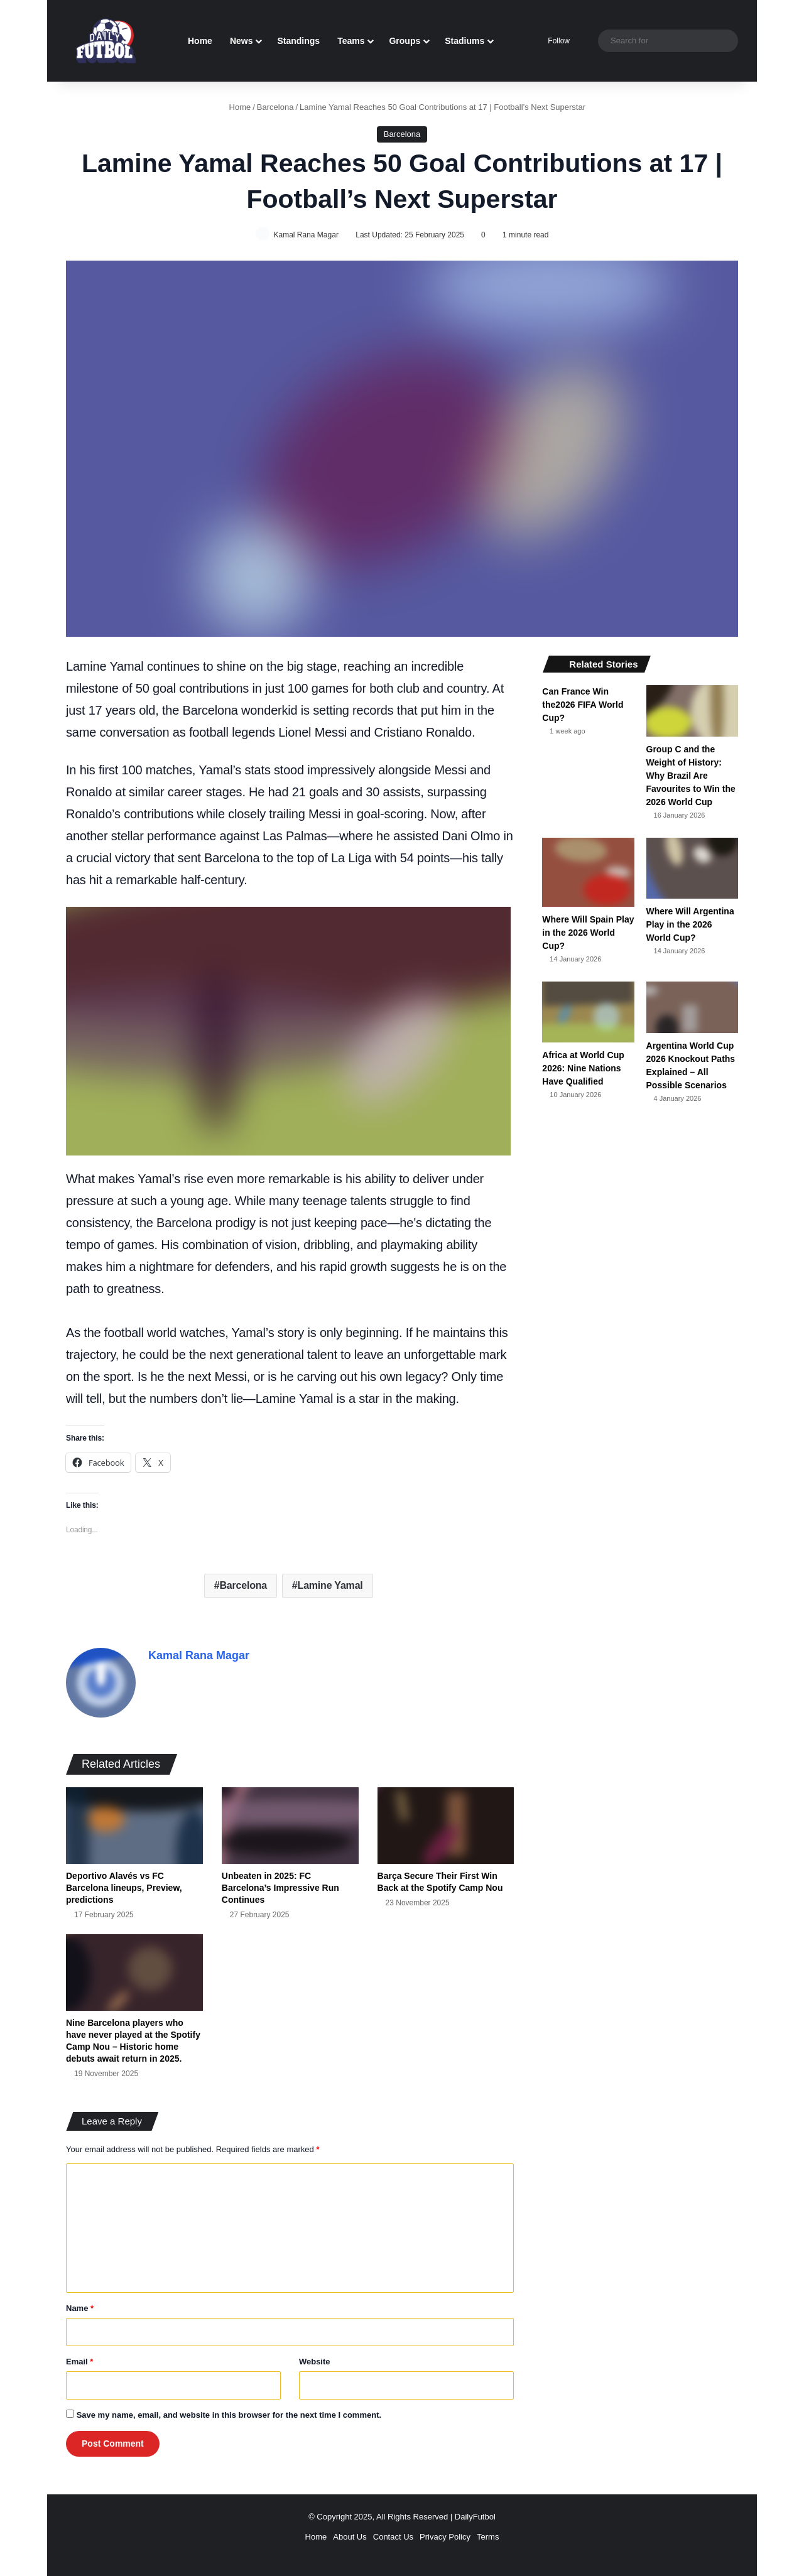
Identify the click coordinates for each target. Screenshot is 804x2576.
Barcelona (275, 107)
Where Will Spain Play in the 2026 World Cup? (588, 933)
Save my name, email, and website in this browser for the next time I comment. (229, 2411)
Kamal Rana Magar (308, 234)
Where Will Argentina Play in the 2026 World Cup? (690, 925)
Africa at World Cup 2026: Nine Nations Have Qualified (583, 1069)
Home (200, 41)
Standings (298, 41)
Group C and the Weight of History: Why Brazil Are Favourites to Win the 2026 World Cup (691, 776)
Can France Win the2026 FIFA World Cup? (582, 705)
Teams (350, 41)
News (241, 41)
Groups (404, 41)
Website (314, 2357)
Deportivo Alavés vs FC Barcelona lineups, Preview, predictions (124, 1884)
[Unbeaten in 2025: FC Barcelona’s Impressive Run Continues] (290, 1821)
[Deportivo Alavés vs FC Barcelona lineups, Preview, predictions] (134, 1821)
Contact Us (393, 2533)
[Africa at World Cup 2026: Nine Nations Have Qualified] (588, 1012)
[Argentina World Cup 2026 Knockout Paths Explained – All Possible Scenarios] (692, 1008)
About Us (349, 2533)
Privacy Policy (445, 2533)
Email (79, 2357)
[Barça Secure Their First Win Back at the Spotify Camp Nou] (446, 1821)
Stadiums (464, 41)
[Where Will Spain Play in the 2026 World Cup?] (588, 872)
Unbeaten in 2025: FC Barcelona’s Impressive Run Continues (280, 1884)
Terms (488, 2533)
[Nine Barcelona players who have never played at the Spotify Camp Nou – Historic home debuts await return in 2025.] (134, 1968)
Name (80, 2304)
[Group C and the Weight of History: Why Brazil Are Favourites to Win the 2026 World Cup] (692, 711)
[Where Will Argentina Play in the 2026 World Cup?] (692, 868)
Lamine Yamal (330, 1586)
